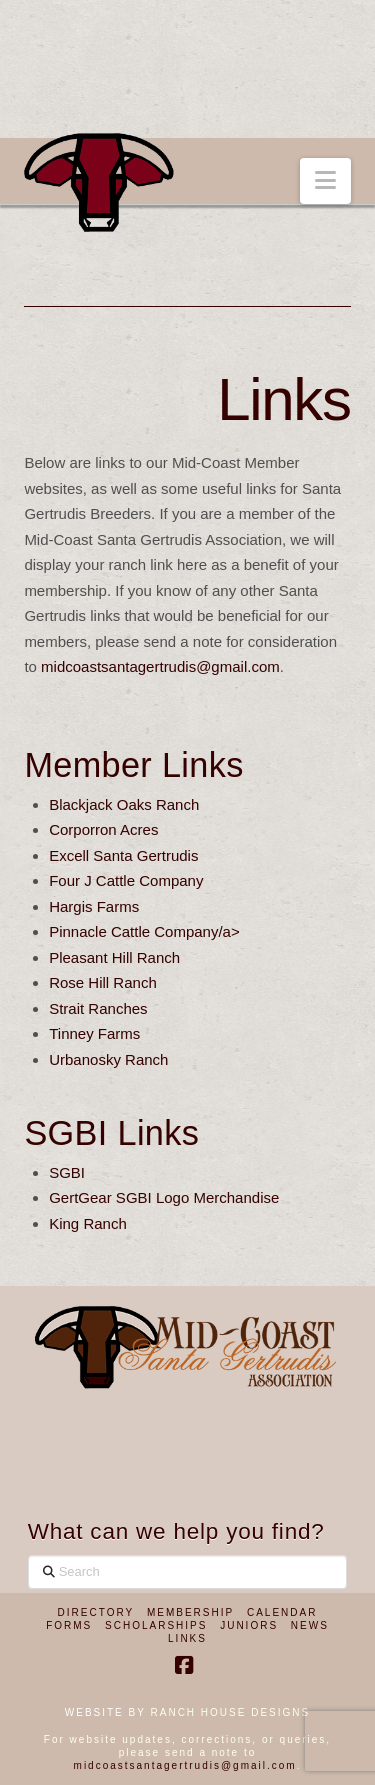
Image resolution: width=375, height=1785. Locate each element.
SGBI (67, 1172)
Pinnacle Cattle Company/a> (144, 931)
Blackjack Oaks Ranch (124, 804)
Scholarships (156, 1625)
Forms (69, 1625)
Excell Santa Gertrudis (123, 855)
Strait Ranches (98, 1008)
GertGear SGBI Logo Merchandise (164, 1197)
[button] (325, 181)
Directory (96, 1612)
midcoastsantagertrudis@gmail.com (160, 666)
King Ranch (88, 1223)
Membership (190, 1612)
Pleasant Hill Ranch (114, 957)
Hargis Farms (94, 906)
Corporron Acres (103, 829)
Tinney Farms (94, 1033)
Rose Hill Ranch (103, 982)
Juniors (249, 1625)
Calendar (282, 1612)
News (310, 1625)
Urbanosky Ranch (108, 1059)
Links (187, 1638)
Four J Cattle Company (126, 880)
